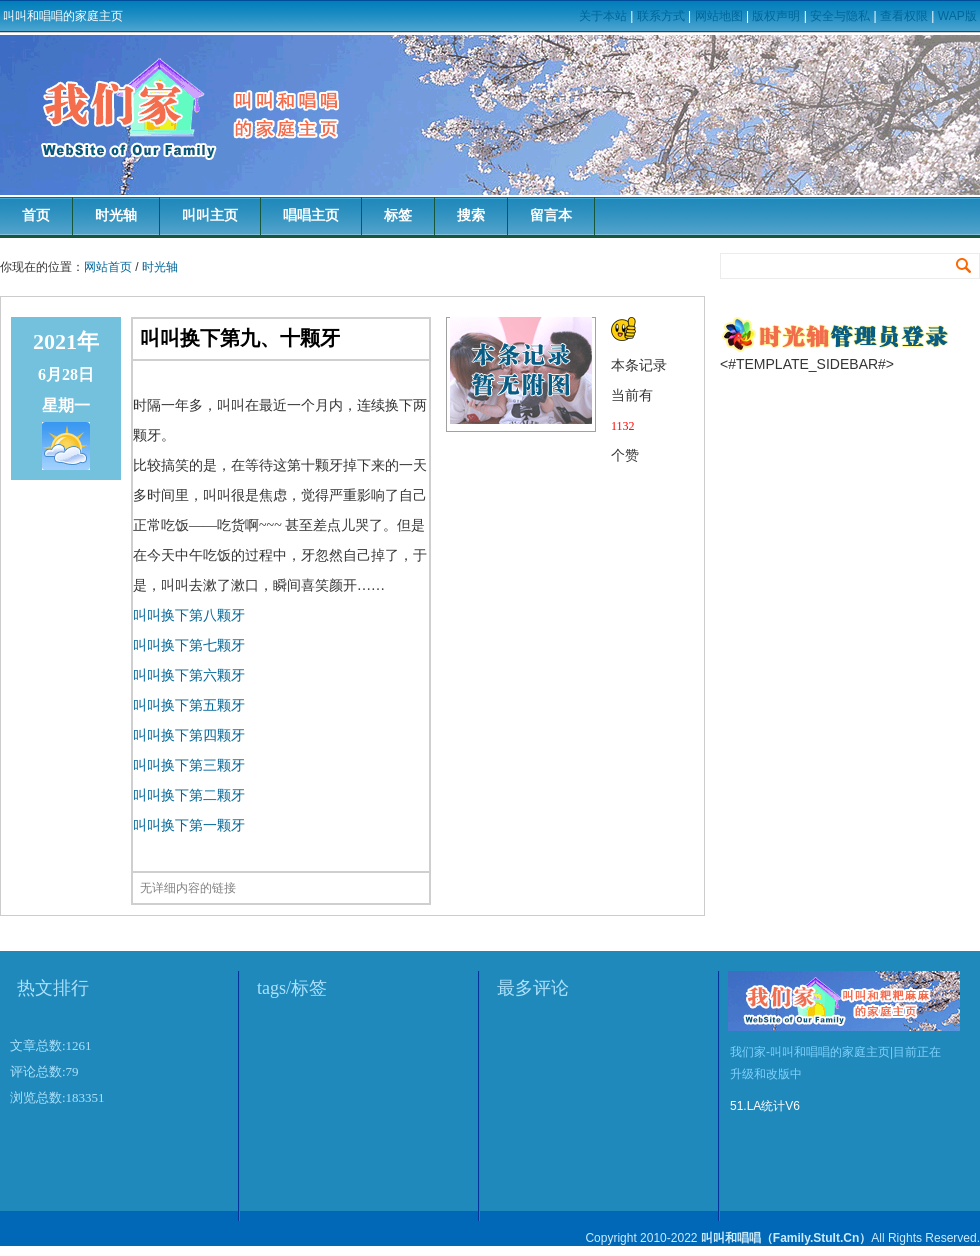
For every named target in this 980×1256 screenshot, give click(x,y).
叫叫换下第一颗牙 (189, 825)
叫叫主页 (210, 215)
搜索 (471, 215)
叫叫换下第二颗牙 (189, 795)
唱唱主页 (311, 215)
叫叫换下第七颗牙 (189, 645)
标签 (398, 215)
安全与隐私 (840, 16)
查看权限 (904, 16)
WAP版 (957, 16)
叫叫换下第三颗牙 (189, 765)
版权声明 (776, 16)
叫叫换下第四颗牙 (189, 735)
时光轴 (116, 215)
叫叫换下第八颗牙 (189, 615)
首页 (36, 215)
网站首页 (108, 267)
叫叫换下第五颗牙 (189, 705)
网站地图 (719, 16)
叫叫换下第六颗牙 (189, 675)
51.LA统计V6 (765, 1106)
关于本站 (603, 16)
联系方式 (661, 16)
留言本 (551, 215)
